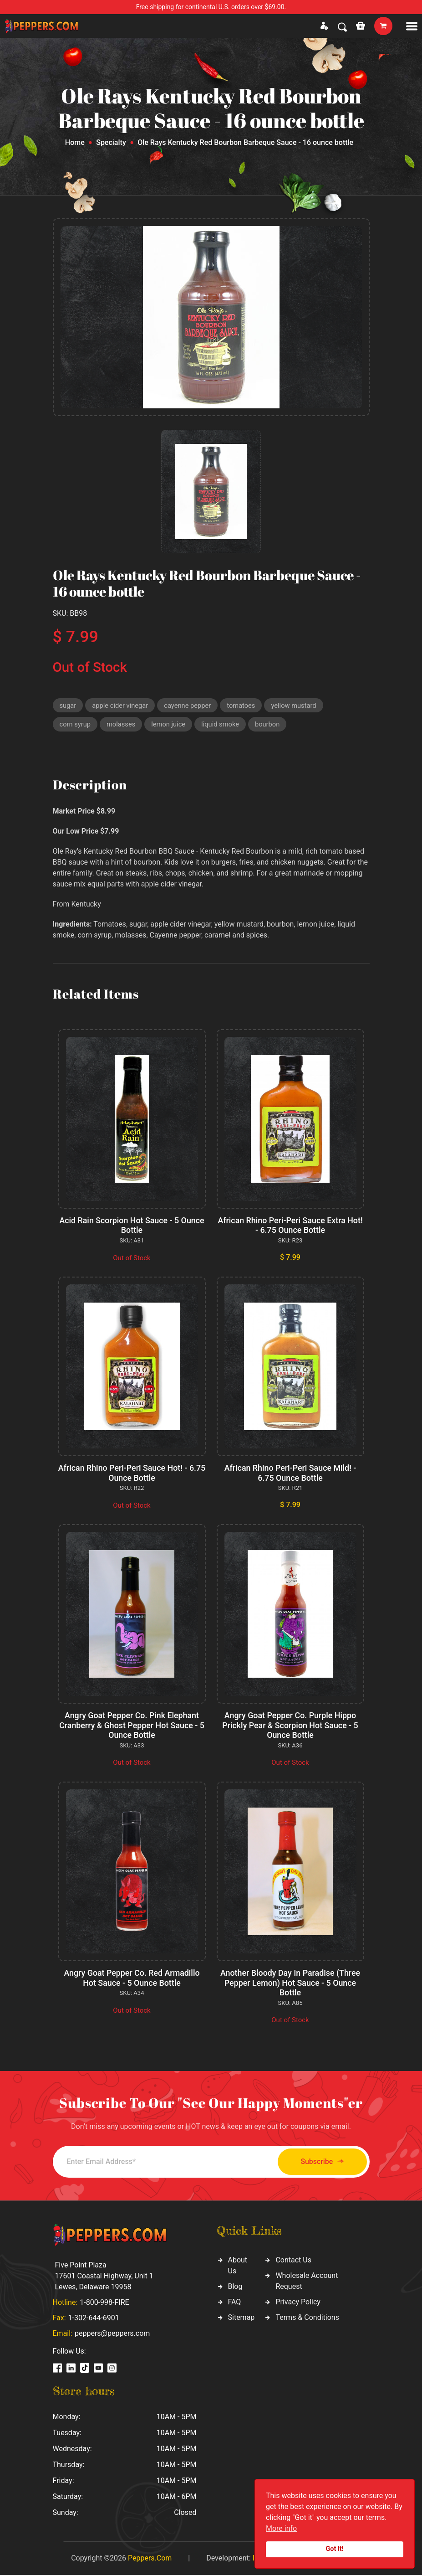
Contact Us (293, 2261)
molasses (122, 725)
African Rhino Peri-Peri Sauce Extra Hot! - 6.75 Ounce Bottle (290, 1226)
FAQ (234, 2302)
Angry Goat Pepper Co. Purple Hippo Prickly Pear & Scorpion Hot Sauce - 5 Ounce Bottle (290, 1726)
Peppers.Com (150, 2559)
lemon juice (170, 725)
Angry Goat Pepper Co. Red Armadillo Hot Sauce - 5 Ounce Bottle (131, 1979)
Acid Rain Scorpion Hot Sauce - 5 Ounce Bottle (132, 1226)
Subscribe (319, 2163)
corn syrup (76, 725)
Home (75, 142)
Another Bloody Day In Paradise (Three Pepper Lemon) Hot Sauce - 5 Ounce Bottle (290, 1983)
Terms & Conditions (307, 2318)
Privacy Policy (297, 2302)
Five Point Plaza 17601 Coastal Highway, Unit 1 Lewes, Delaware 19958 (104, 2277)
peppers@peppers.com (112, 2334)
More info (281, 2528)
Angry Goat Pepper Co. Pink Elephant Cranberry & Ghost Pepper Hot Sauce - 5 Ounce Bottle (132, 1726)
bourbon (271, 725)
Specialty (111, 142)
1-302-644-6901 (93, 2318)
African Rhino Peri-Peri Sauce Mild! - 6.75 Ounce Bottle (290, 1474)
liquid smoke (222, 725)
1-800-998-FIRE (104, 2303)
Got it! (335, 2549)
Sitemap (241, 2318)
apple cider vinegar (121, 705)
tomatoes (244, 705)
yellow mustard (297, 705)
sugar (68, 705)
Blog (235, 2287)
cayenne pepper (190, 705)
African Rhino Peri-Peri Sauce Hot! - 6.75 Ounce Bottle (131, 1474)
